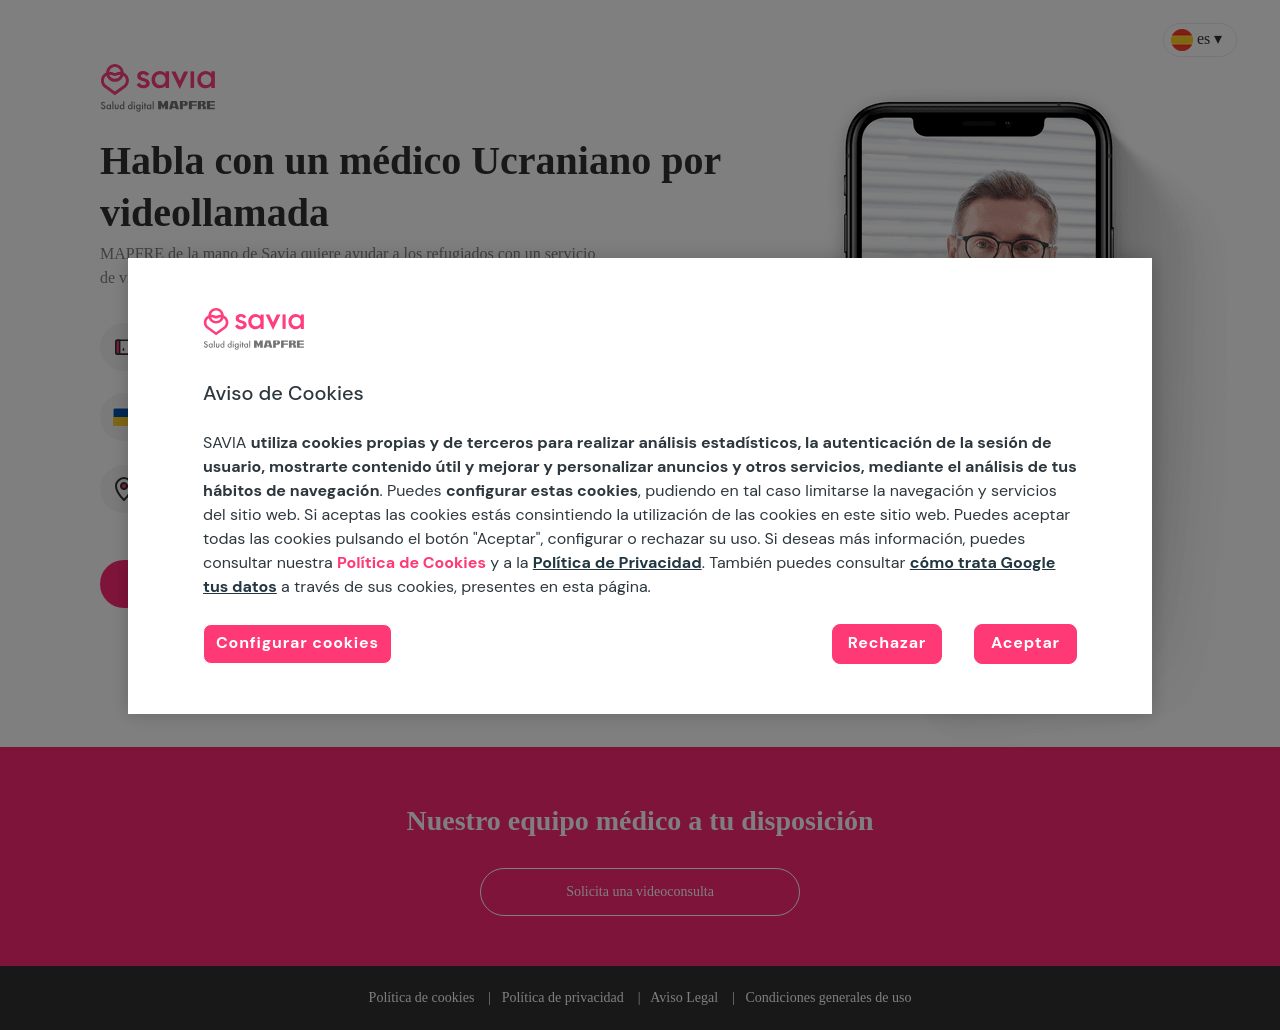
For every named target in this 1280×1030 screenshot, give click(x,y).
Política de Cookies (411, 562)
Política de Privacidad (617, 562)
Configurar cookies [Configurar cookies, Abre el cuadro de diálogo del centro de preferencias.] (297, 642)
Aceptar (1025, 642)
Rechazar (887, 642)
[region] (640, 486)
